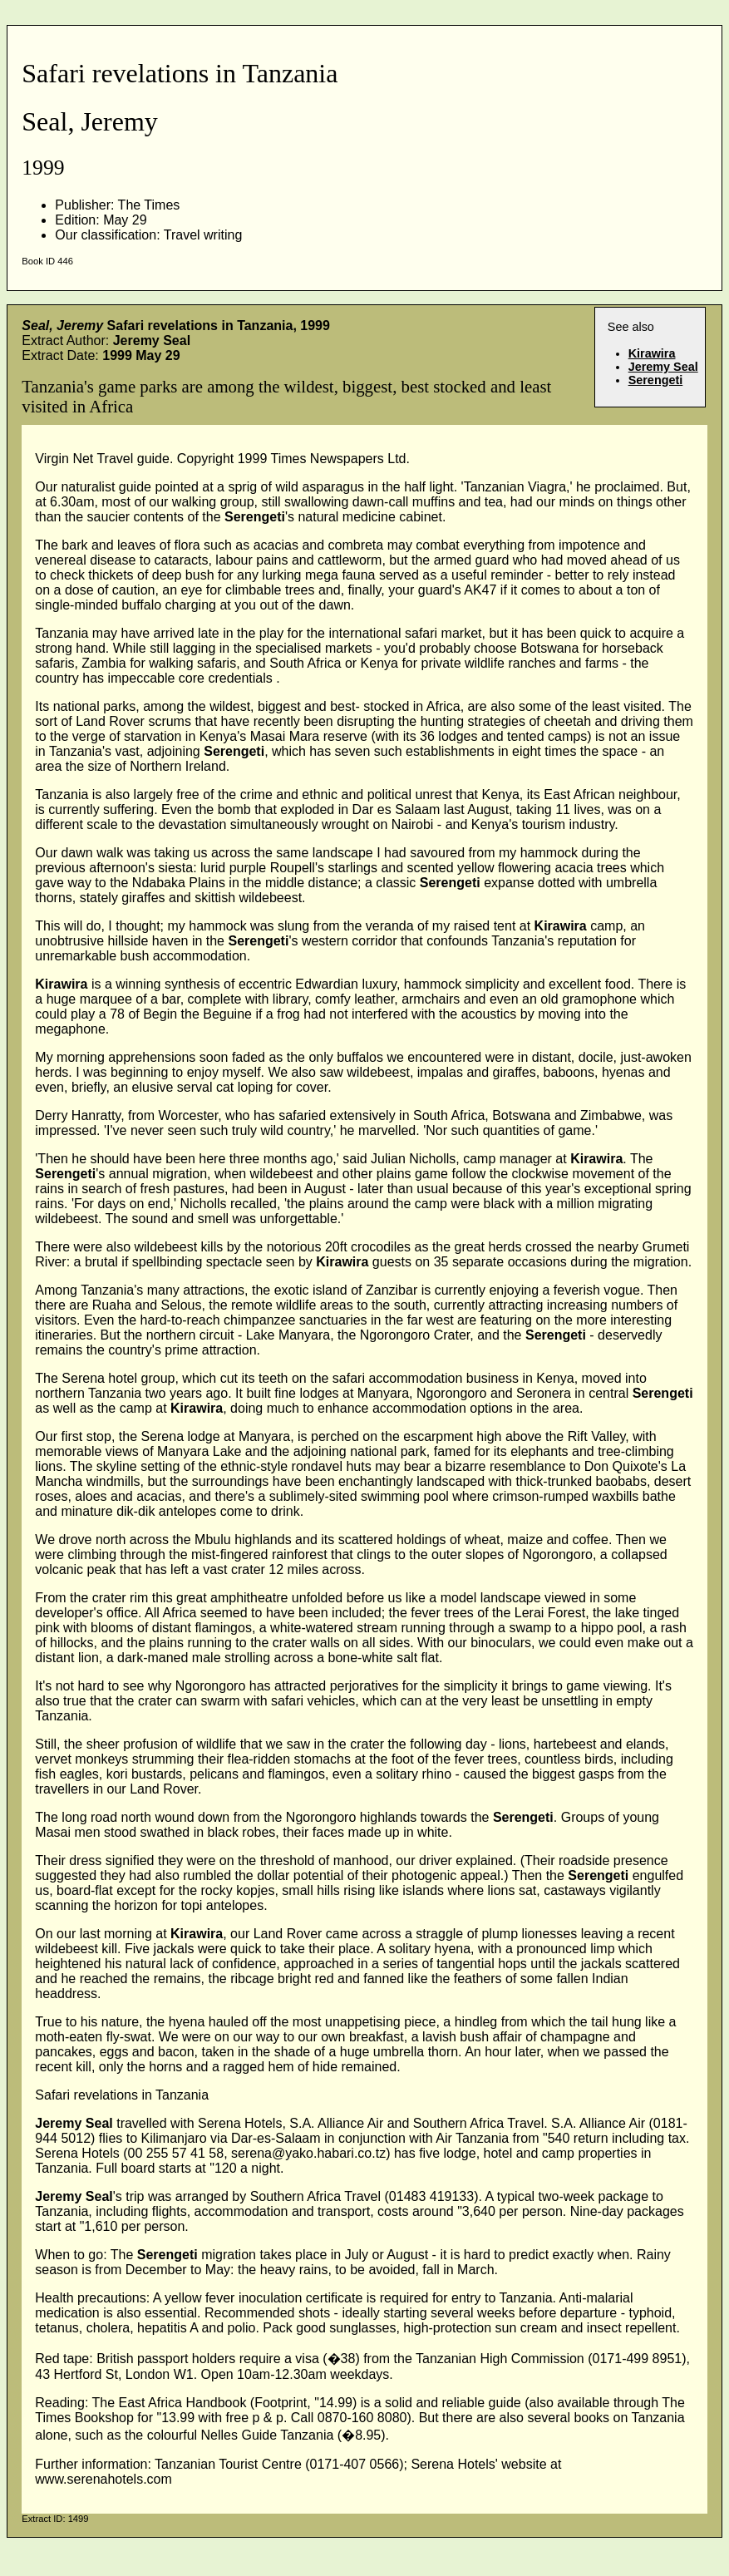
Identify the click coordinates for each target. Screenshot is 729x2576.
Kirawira (652, 353)
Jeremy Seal (663, 366)
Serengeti (655, 380)
